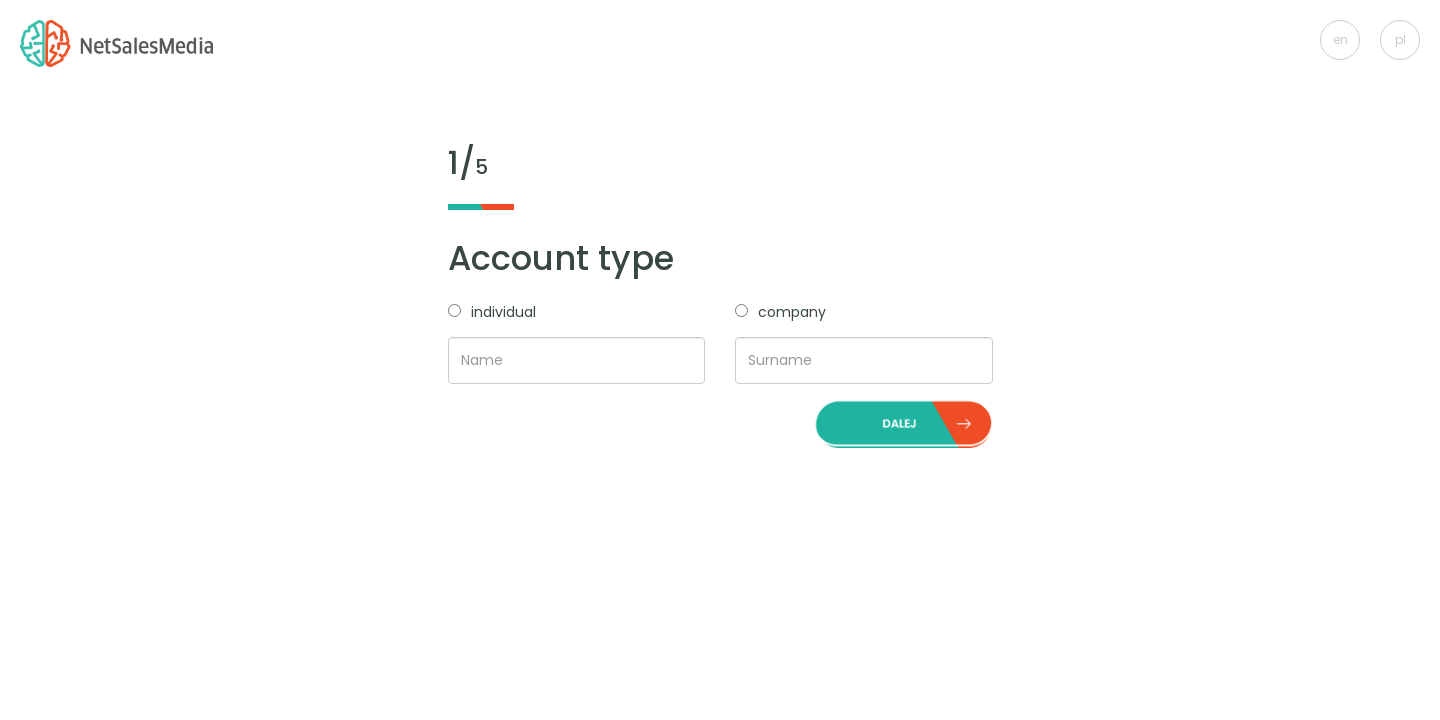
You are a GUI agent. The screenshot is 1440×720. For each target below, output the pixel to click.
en (1340, 39)
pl (1400, 39)
